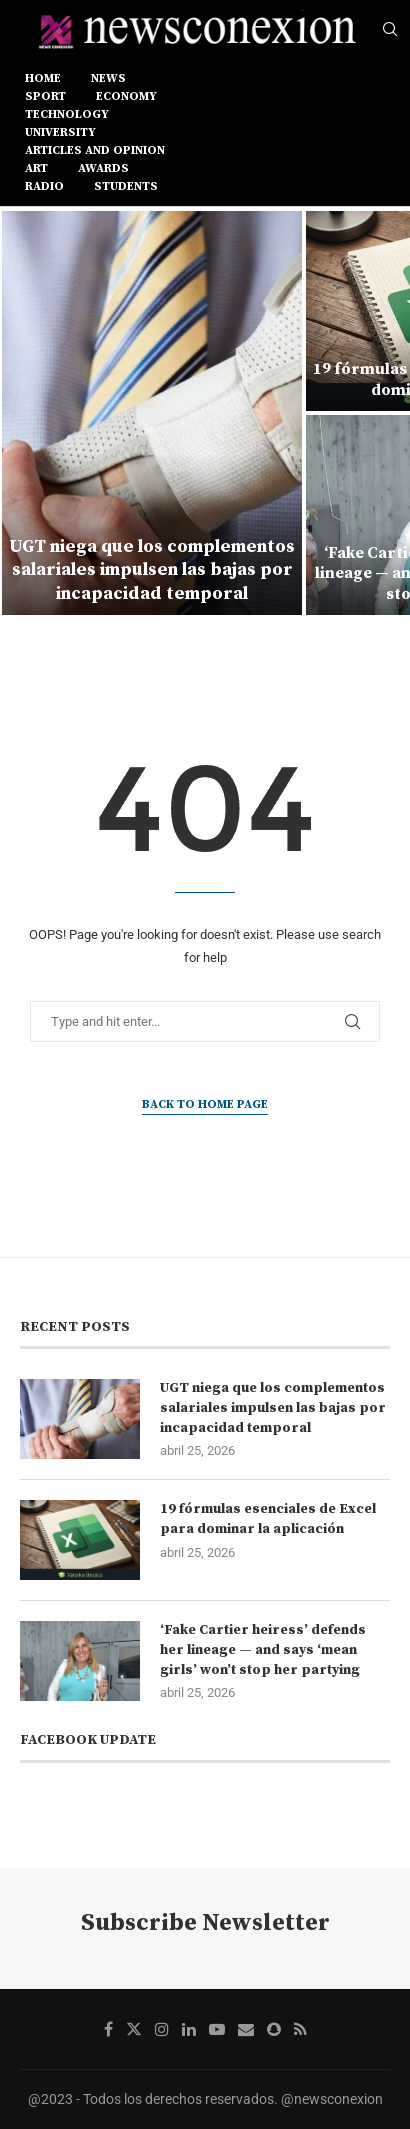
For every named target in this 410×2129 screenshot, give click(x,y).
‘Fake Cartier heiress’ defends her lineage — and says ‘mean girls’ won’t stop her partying (263, 1649)
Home (43, 78)
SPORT (45, 96)
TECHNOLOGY (67, 114)
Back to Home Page (205, 1104)
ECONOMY (126, 96)
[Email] (246, 2029)
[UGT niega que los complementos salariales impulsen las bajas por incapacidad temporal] (152, 413)
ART (36, 168)
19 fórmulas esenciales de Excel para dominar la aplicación (268, 1519)
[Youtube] (217, 2029)
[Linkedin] (189, 2029)
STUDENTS (126, 186)
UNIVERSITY (60, 132)
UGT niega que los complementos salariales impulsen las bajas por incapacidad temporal (152, 570)
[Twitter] (134, 2029)
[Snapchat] (274, 2029)
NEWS (108, 78)
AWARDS (103, 168)
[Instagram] (162, 2029)
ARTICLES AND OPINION (95, 150)
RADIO (44, 186)
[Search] (390, 30)
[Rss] (300, 2029)
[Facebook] (108, 2029)
